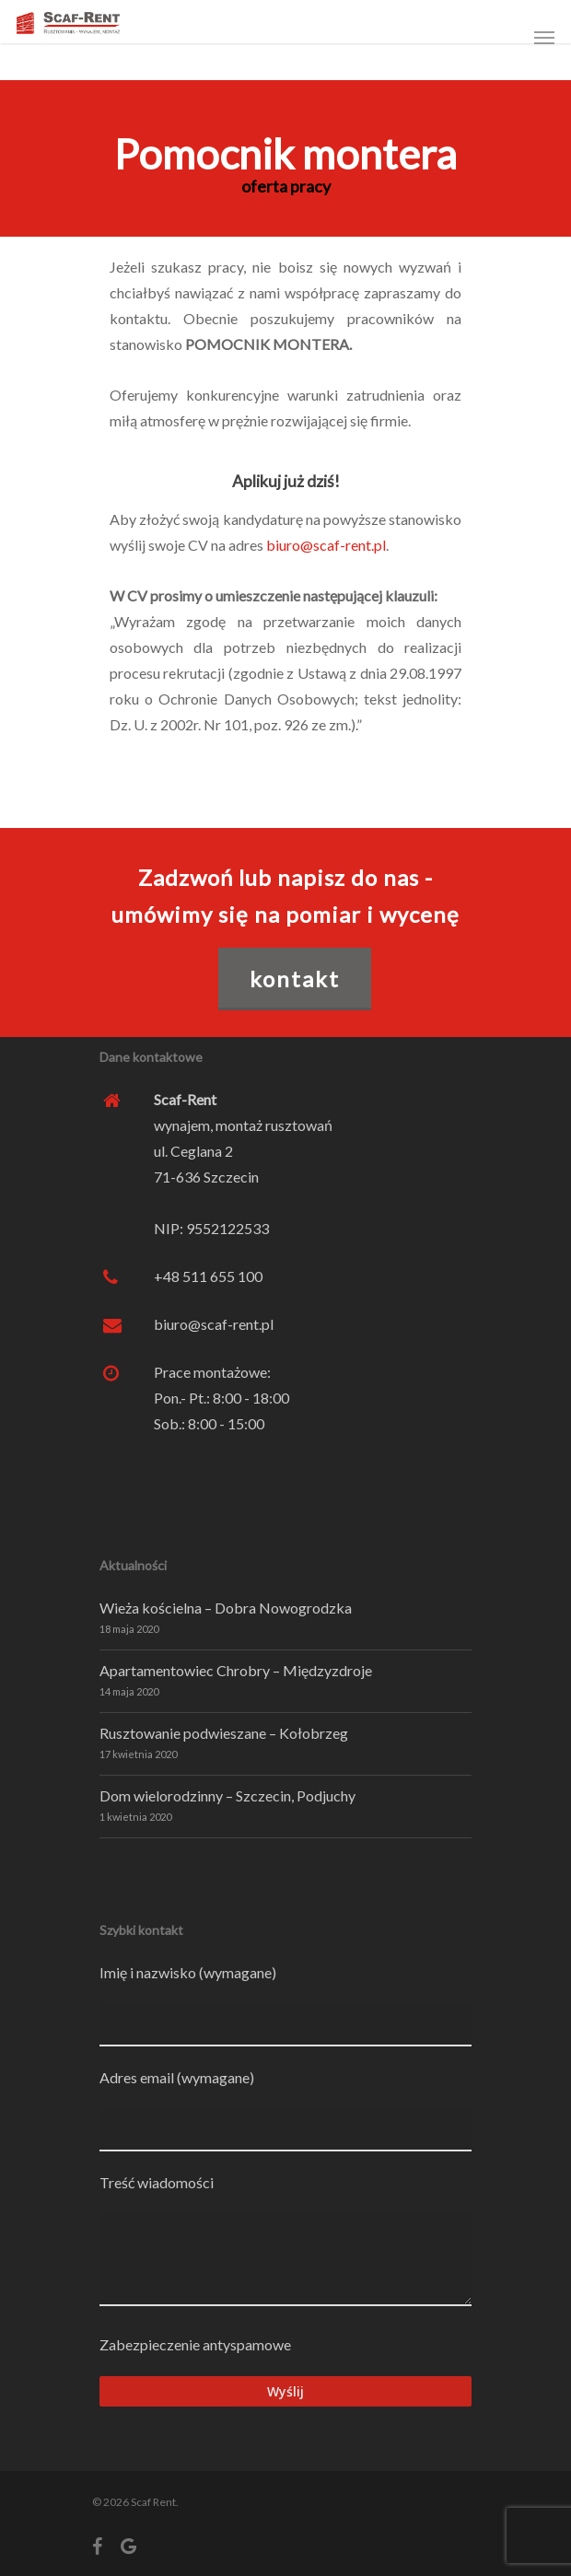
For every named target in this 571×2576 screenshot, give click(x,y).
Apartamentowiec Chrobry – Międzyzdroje (235, 1670)
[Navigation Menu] (544, 37)
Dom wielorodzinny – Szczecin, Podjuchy (227, 1795)
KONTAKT (295, 978)
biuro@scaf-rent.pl (326, 545)
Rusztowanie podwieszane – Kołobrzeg (223, 1733)
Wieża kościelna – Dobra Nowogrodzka (225, 1607)
